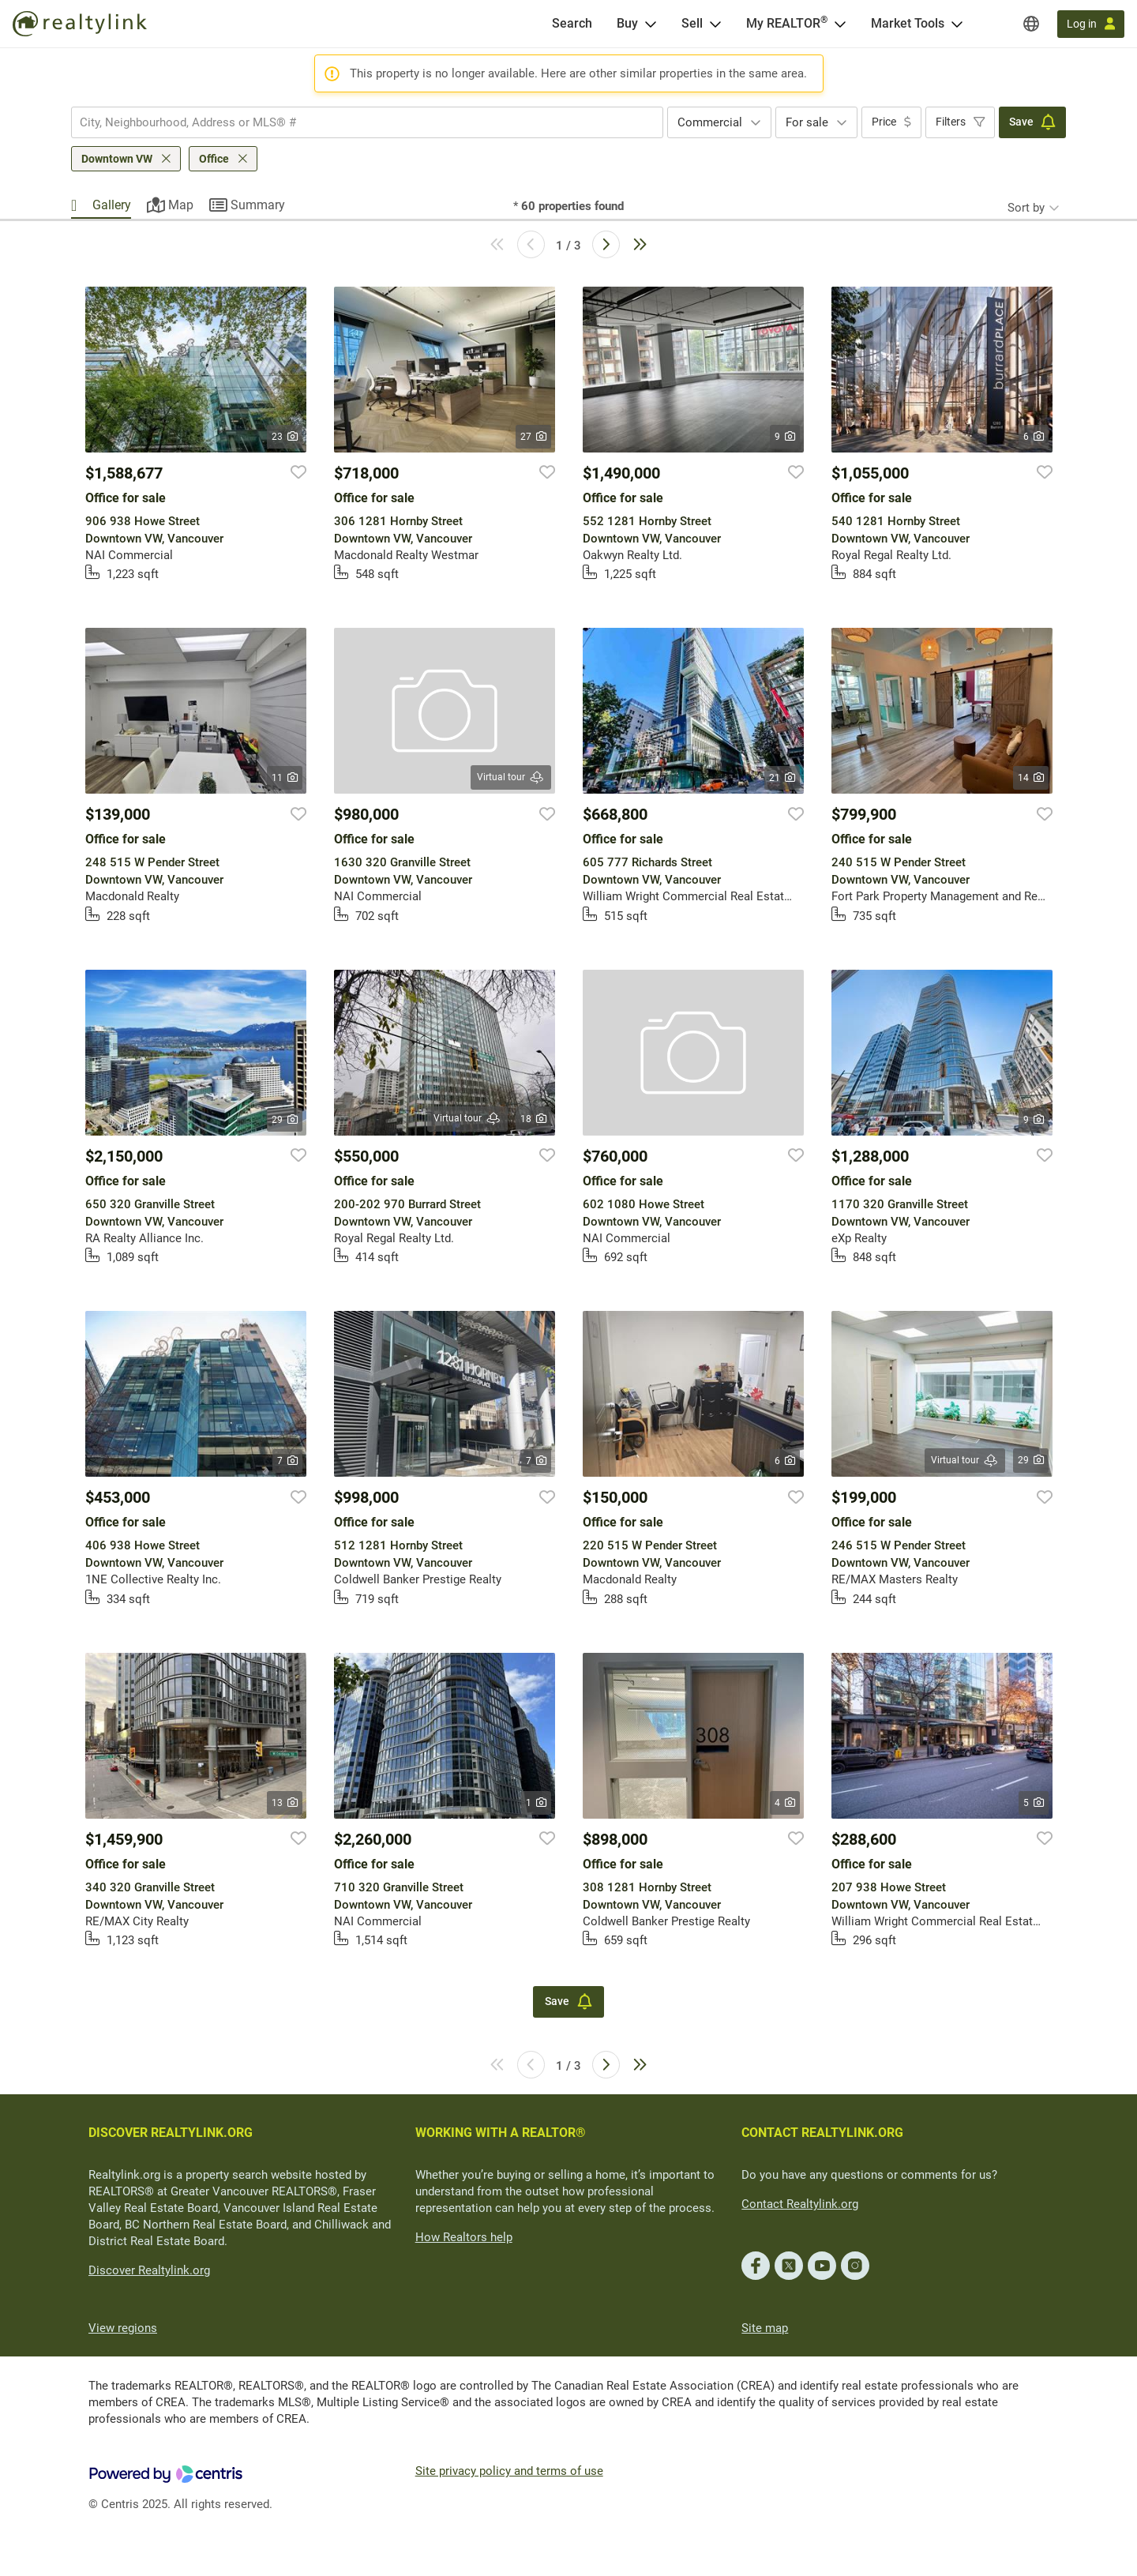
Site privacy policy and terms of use (509, 2471)
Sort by (1026, 208)
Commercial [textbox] (709, 122)
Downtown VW (116, 158)
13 (285, 1802)
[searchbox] (357, 122)
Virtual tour (511, 777)
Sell (692, 23)
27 (533, 436)
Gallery (111, 204)
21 (782, 777)
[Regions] (1031, 23)
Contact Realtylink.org (799, 2204)
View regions (122, 2328)
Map (180, 204)
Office (214, 158)
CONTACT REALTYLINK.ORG (822, 2132)
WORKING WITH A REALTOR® (500, 2132)
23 (285, 436)
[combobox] (367, 122)
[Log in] (1090, 24)
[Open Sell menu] (715, 23)
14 (1031, 777)
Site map (764, 2328)
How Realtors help (463, 2237)
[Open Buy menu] (650, 23)
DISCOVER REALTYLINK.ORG (170, 2132)
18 (533, 1119)
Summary (258, 204)
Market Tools (907, 23)
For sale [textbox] (807, 122)
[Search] (572, 23)
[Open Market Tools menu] (957, 23)
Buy (627, 23)
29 (285, 1119)
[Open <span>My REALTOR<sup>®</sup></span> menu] (840, 23)
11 (285, 777)
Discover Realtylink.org (149, 2270)
